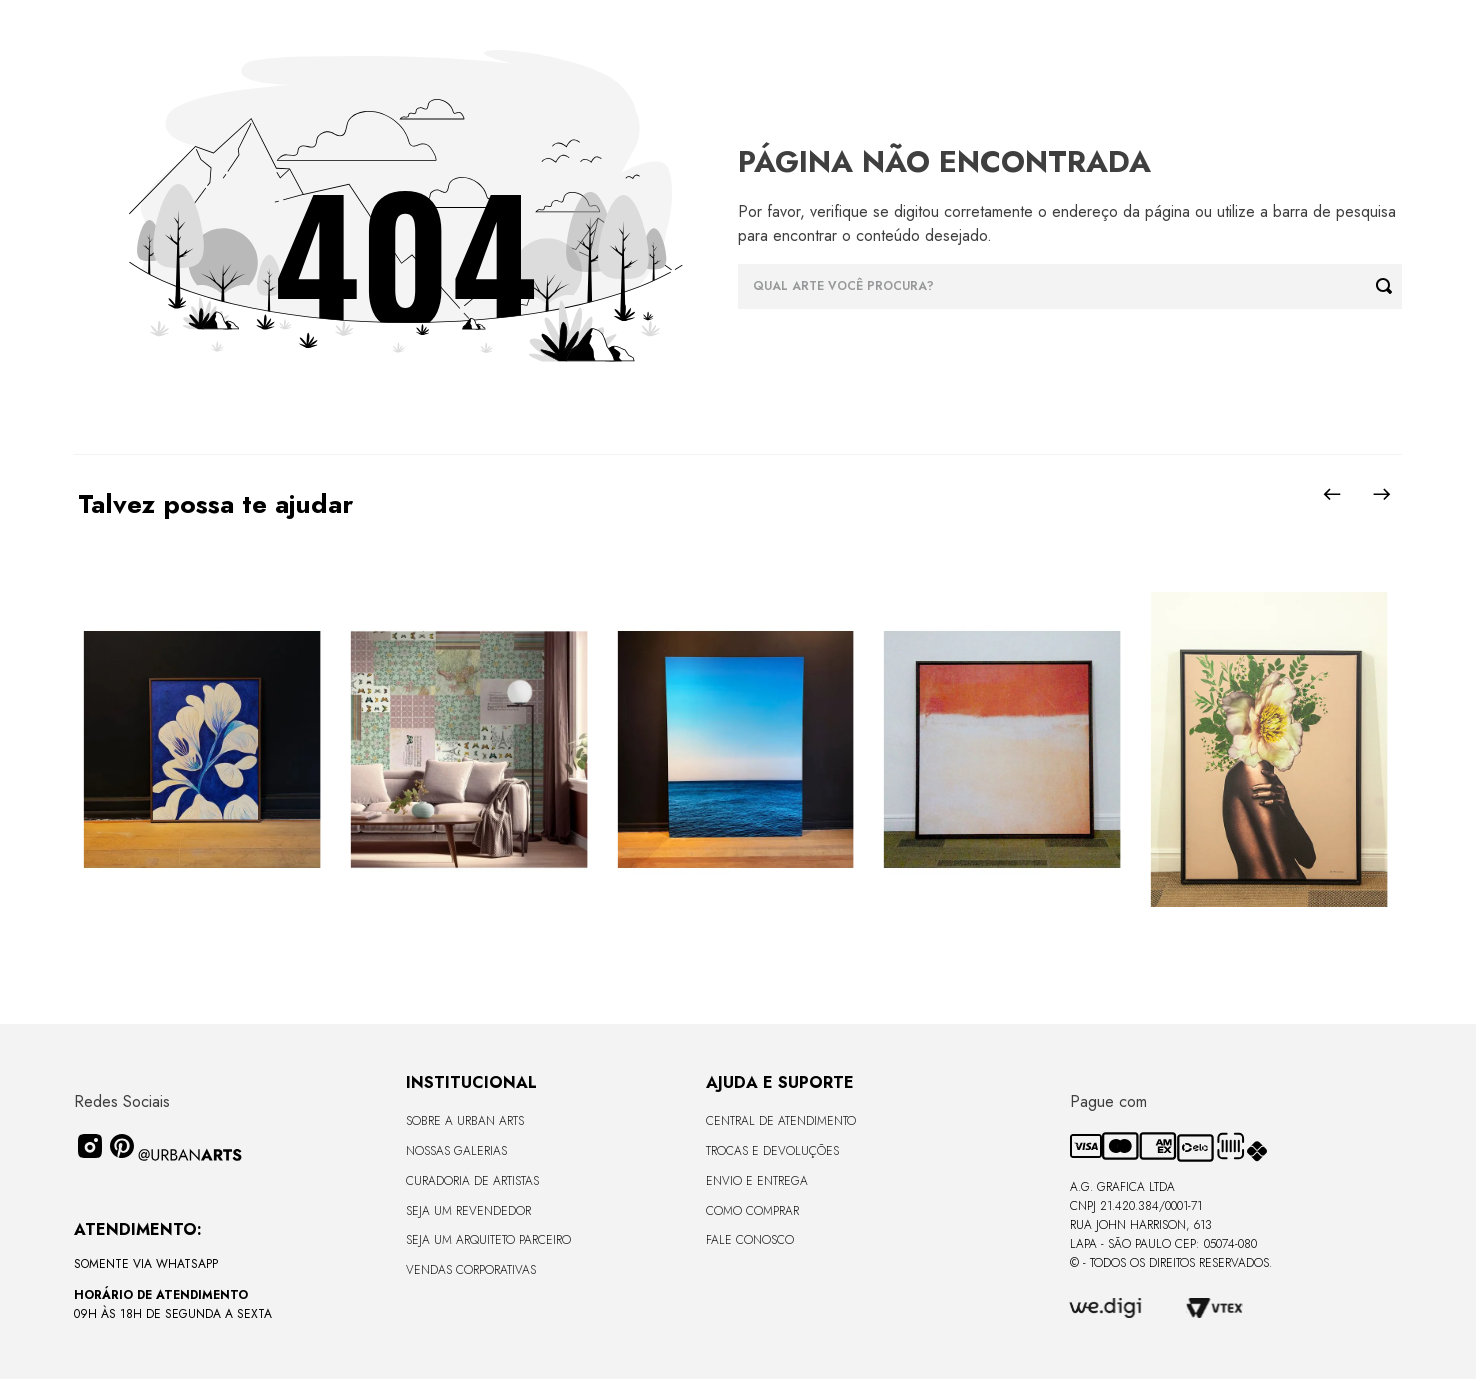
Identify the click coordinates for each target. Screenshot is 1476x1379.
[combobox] (1070, 286)
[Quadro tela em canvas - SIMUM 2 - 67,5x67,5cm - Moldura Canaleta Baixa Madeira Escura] (1002, 751)
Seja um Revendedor (468, 1211)
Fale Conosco (750, 1240)
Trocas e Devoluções (772, 1151)
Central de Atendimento (781, 1121)
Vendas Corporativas (471, 1270)
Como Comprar (752, 1211)
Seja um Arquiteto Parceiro (488, 1240)
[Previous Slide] (1332, 494)
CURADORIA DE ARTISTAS (472, 1181)
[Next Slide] (1382, 494)
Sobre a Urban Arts (465, 1121)
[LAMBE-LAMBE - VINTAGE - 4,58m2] (468, 751)
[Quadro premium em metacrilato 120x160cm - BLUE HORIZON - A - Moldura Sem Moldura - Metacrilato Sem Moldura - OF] (735, 751)
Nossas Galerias (456, 1151)
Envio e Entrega (757, 1181)
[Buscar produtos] (1389, 286)
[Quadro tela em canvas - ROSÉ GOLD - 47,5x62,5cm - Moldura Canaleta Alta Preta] (1268, 751)
